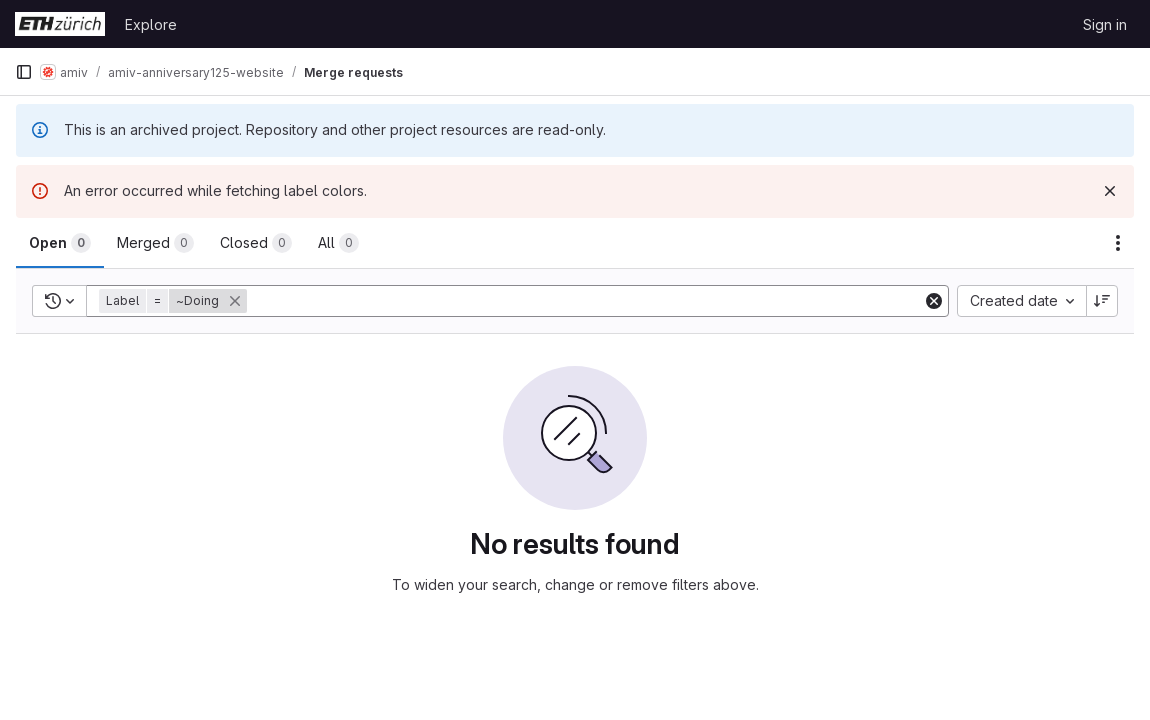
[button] (175, 301)
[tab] (60, 243)
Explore (151, 24)
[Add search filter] (586, 301)
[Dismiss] (1110, 191)
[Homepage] (60, 24)
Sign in (1105, 24)
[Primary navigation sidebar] (24, 72)
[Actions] (1118, 243)
